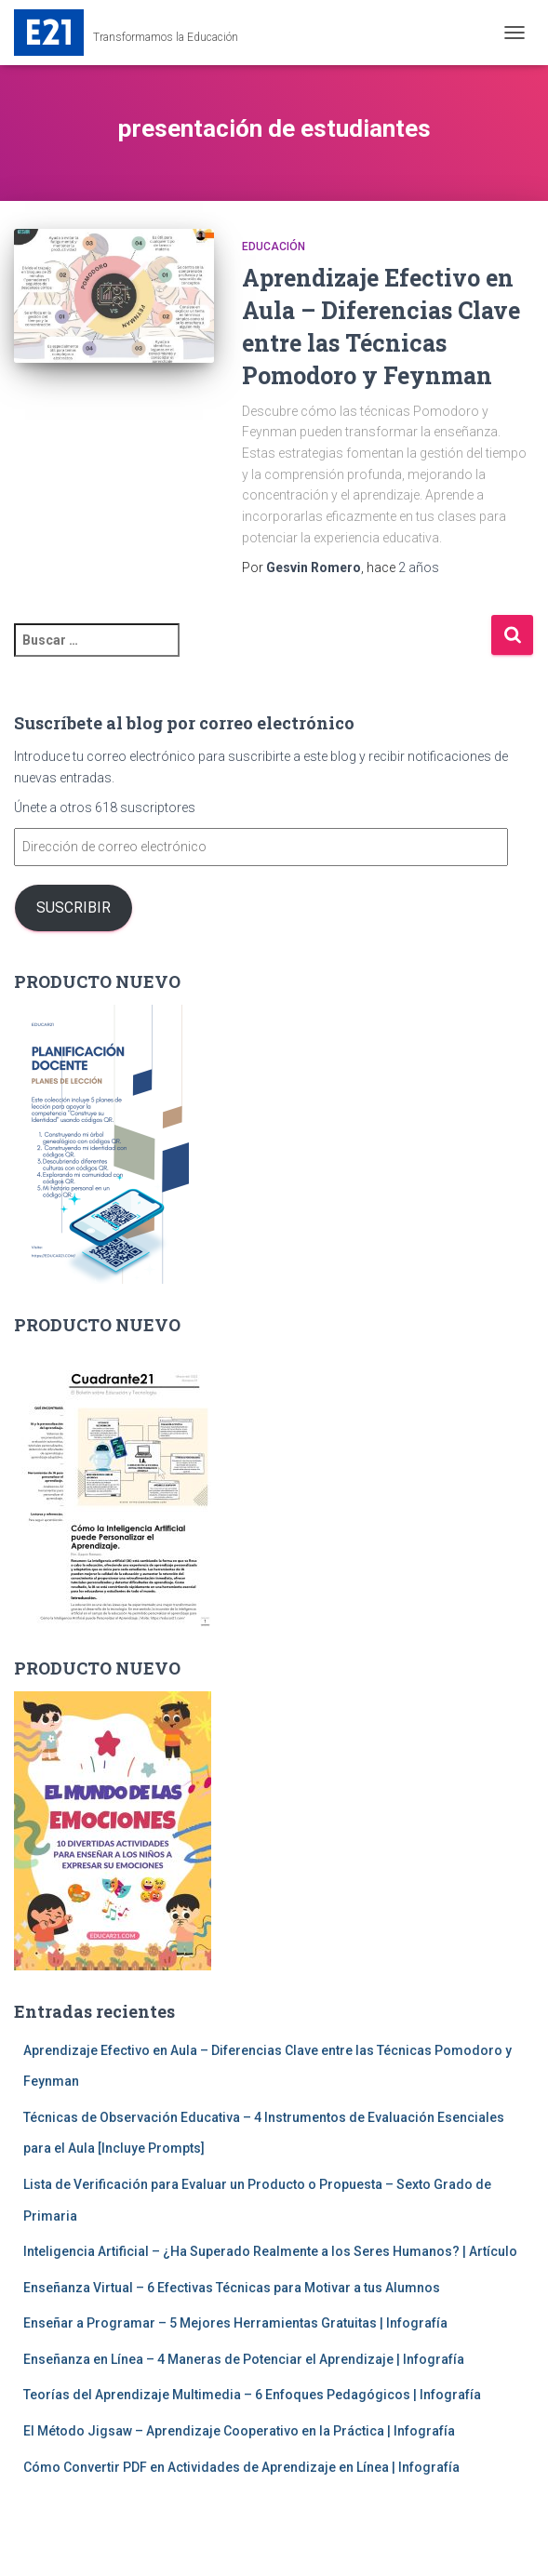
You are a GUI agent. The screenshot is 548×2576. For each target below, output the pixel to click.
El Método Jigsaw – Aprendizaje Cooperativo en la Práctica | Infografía (239, 2430)
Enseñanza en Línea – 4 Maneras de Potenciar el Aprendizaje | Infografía (243, 2359)
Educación (273, 246)
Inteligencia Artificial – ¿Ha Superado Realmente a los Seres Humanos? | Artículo (270, 2251)
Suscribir (73, 907)
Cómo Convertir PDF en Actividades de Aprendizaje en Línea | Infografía (241, 2467)
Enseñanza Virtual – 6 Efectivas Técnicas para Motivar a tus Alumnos (231, 2287)
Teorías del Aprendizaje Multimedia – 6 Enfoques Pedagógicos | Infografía (252, 2394)
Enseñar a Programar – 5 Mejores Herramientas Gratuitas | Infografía (235, 2323)
